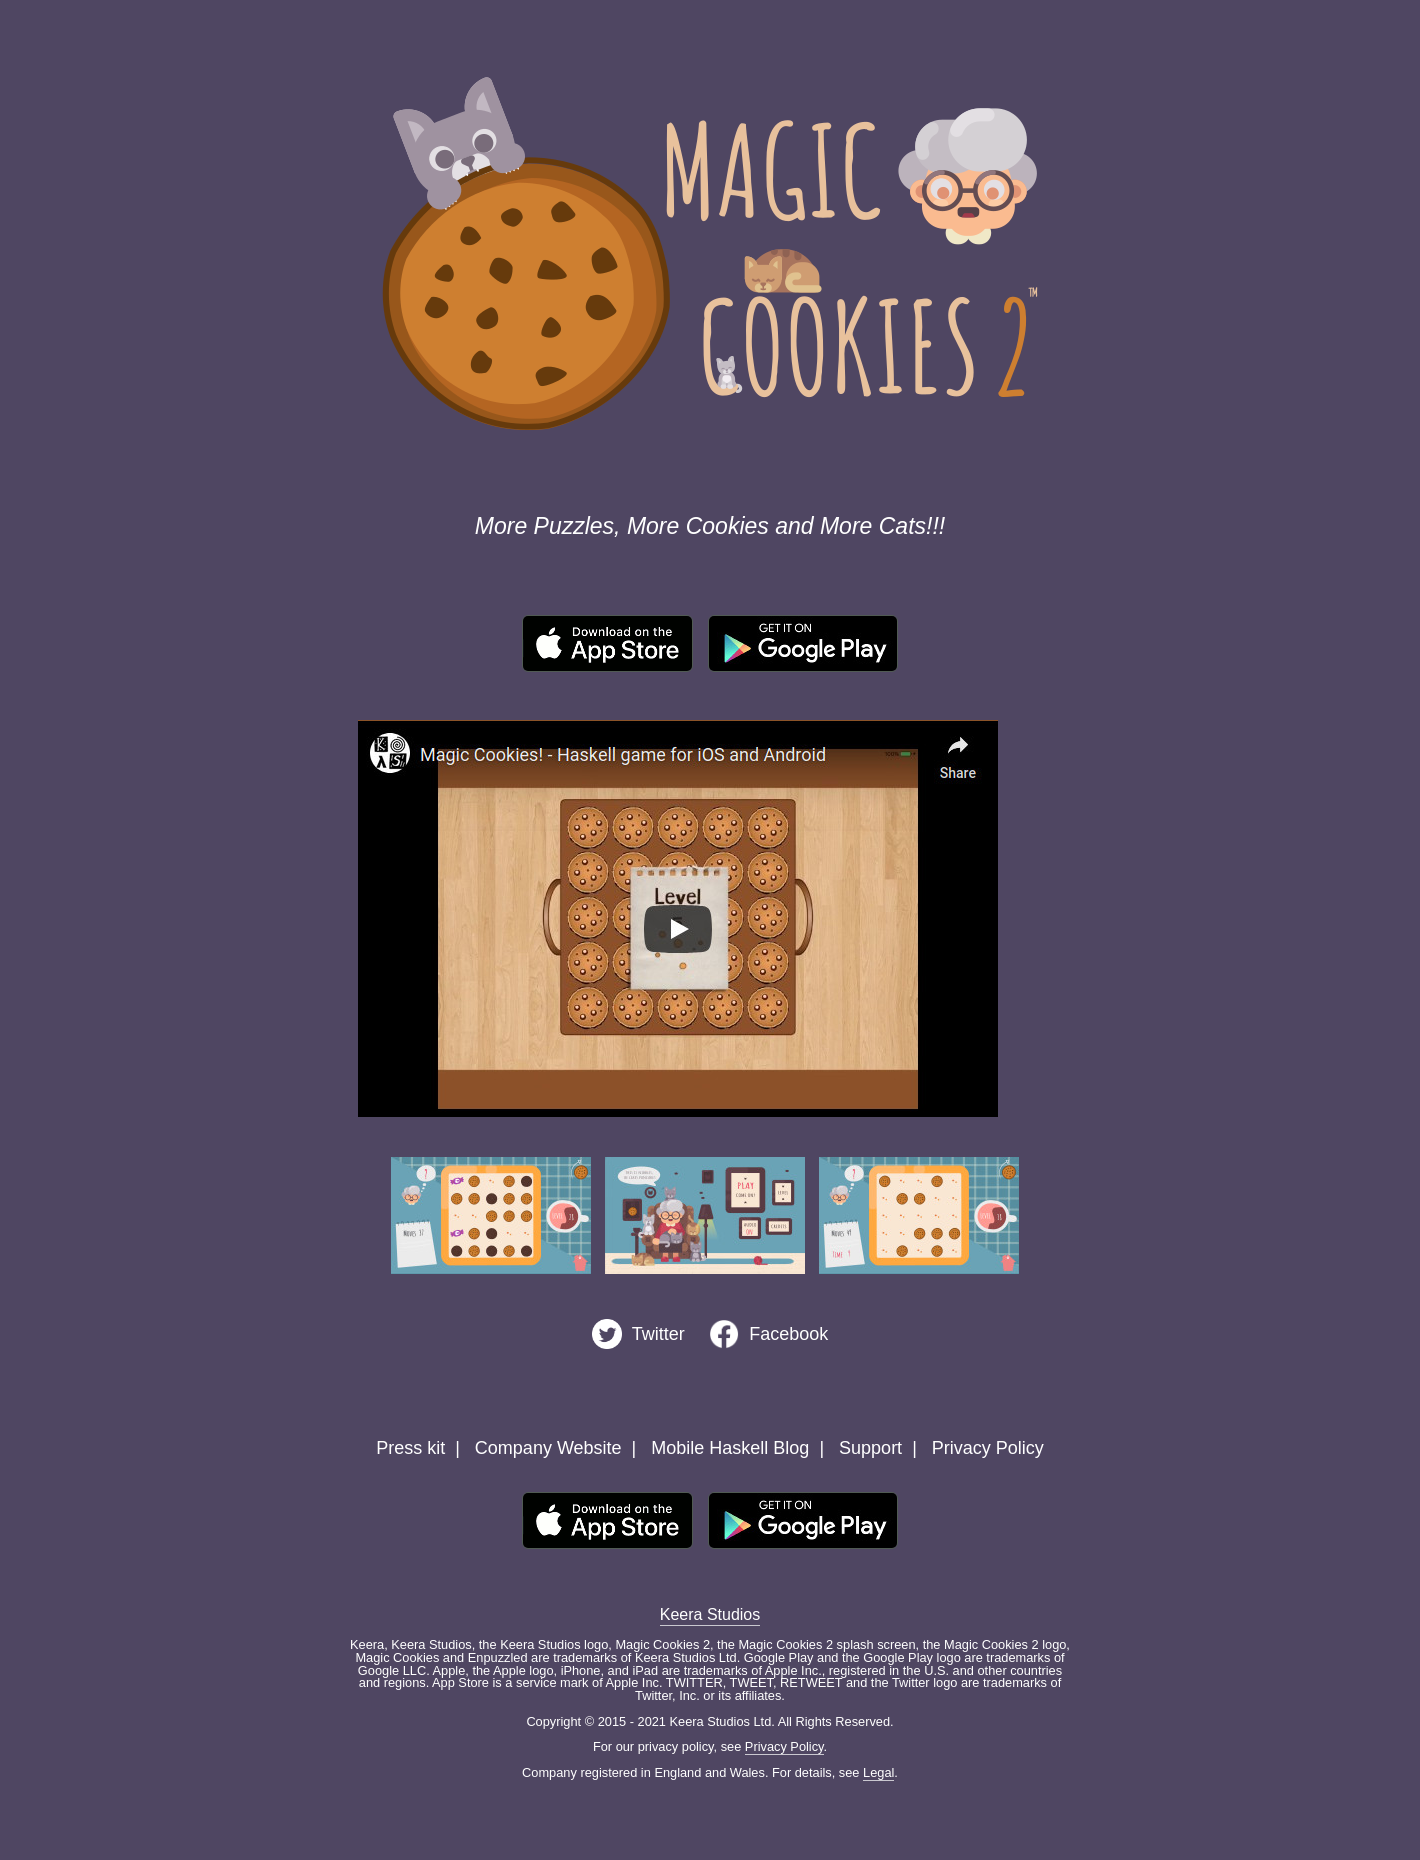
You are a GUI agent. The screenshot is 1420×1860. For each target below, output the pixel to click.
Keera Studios (710, 1614)
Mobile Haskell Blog (730, 1448)
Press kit (410, 1448)
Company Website (548, 1448)
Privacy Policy (988, 1448)
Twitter (658, 1334)
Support (870, 1448)
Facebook (788, 1334)
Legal (878, 1772)
